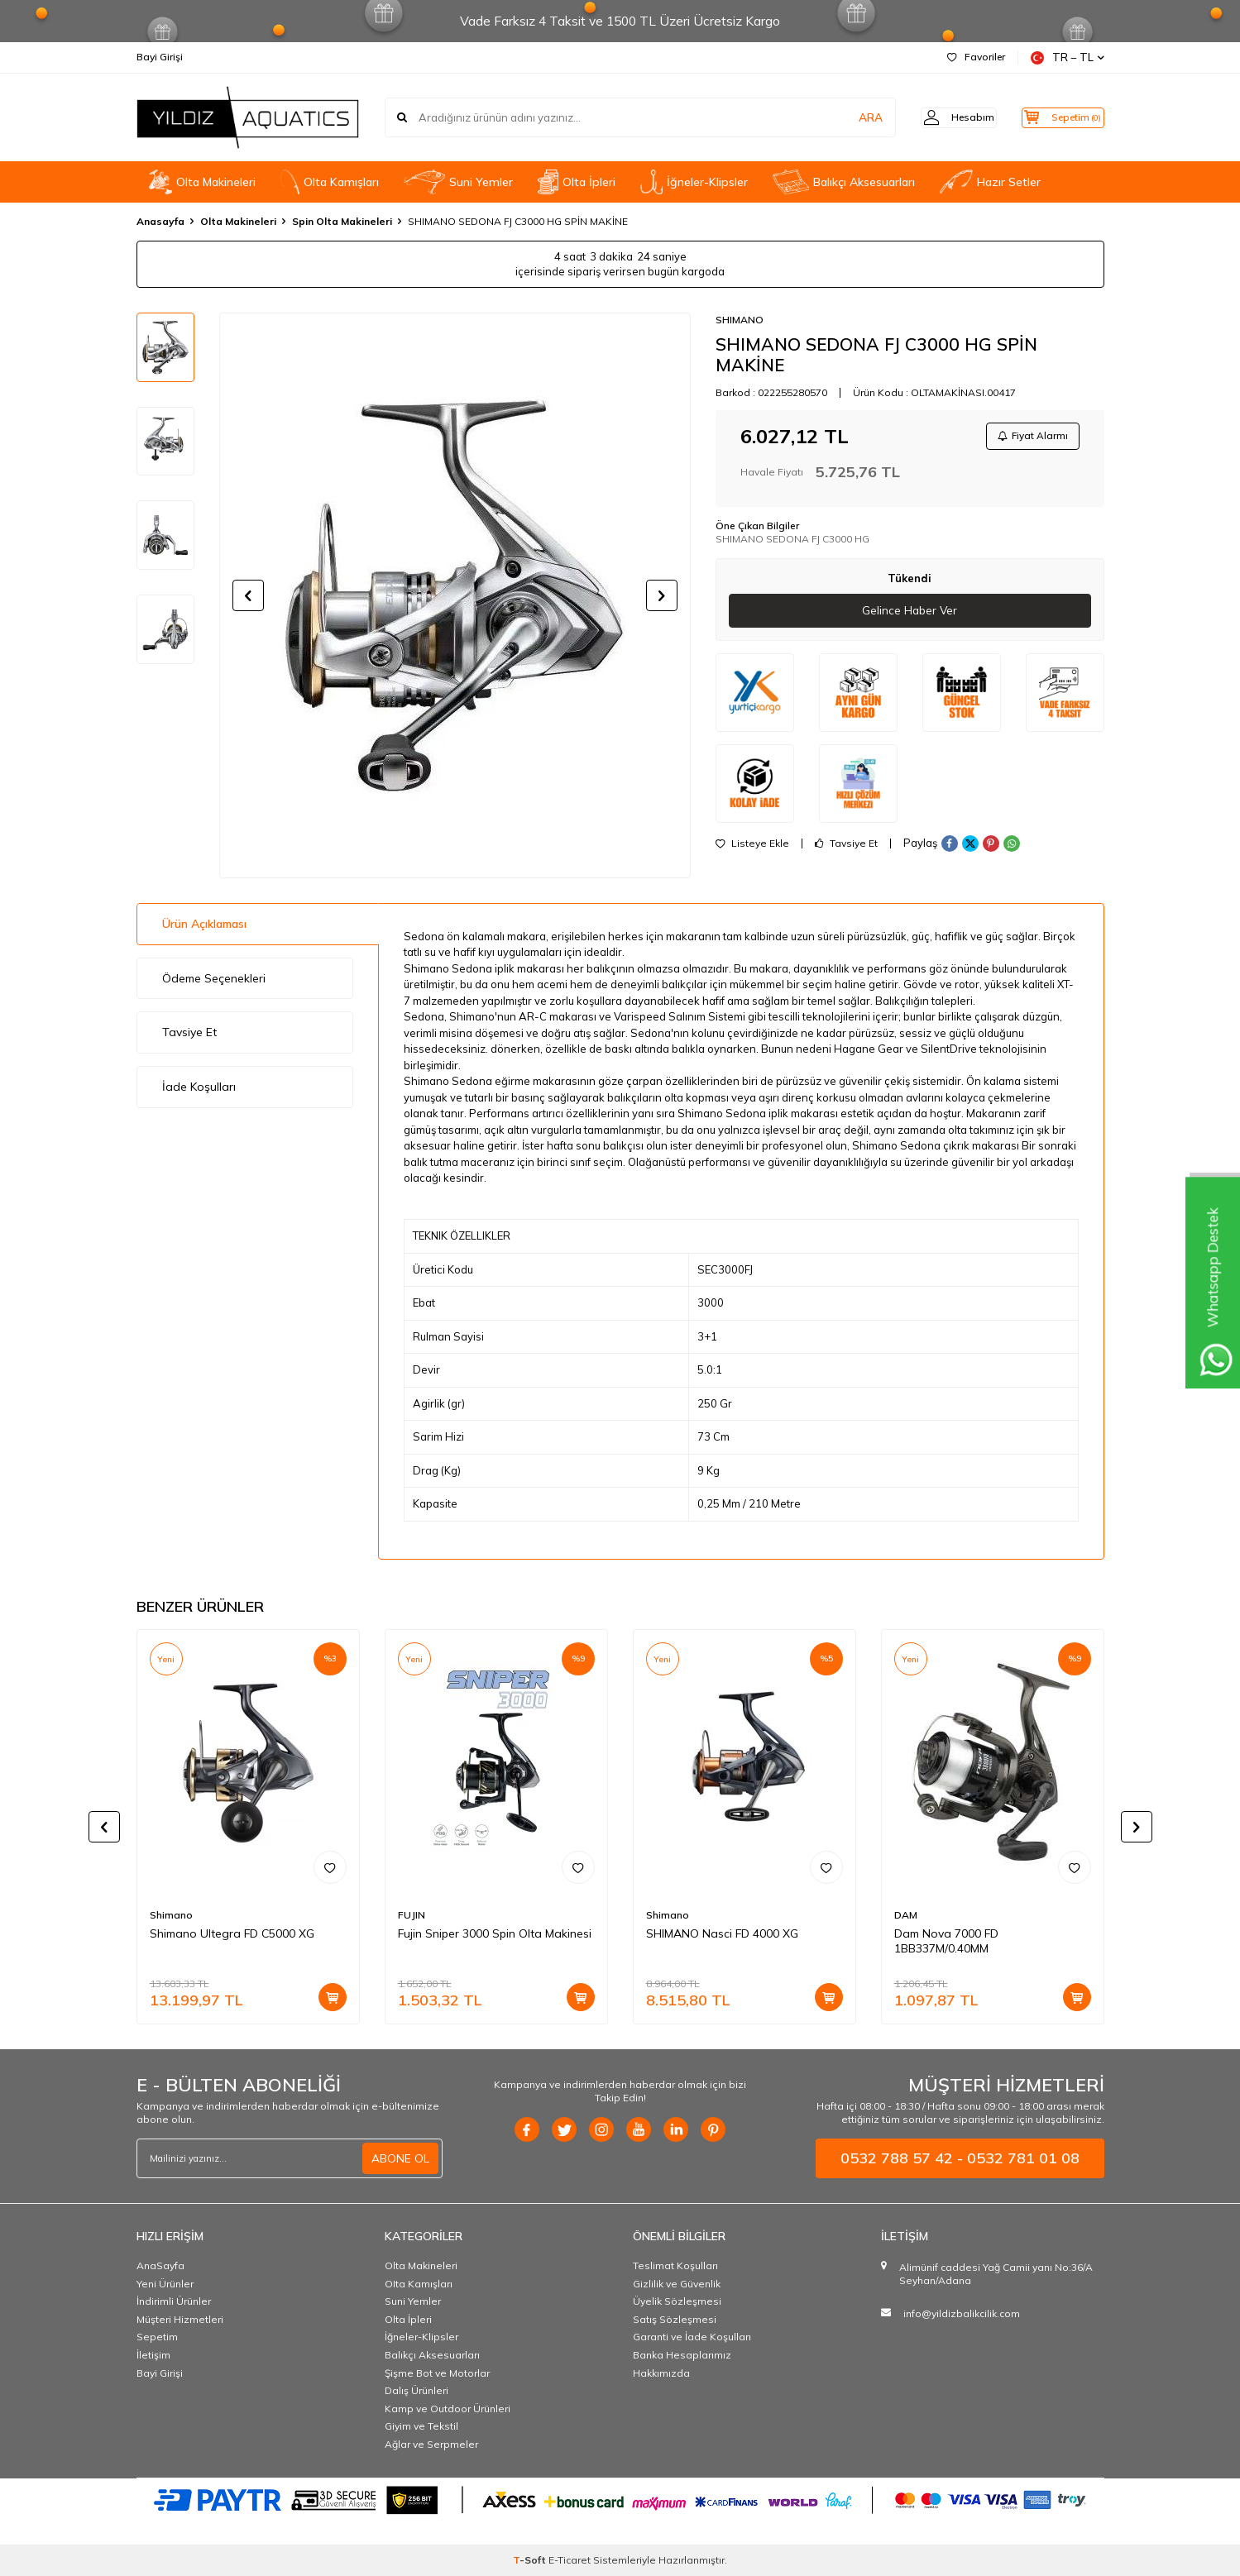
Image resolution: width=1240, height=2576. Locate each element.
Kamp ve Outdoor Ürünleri (447, 2408)
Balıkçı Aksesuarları (844, 182)
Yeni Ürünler (165, 2283)
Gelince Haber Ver (909, 613)
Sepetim (157, 2336)
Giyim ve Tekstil (421, 2426)
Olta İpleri (577, 182)
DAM (905, 1915)
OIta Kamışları (329, 182)
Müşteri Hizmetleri (179, 2319)
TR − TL (1067, 57)
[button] (248, 595)
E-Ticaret (569, 2560)
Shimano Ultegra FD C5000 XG (232, 1933)
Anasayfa (160, 221)
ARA (846, 117)
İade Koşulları (199, 1086)
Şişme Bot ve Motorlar (437, 2373)
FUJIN (411, 1915)
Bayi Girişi (159, 56)
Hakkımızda (661, 2373)
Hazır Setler (990, 182)
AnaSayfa (160, 2265)
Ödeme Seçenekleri (214, 978)
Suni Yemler (458, 182)
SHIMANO (740, 319)
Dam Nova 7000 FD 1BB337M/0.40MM (946, 1941)
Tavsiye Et (846, 847)
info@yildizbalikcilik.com (961, 2313)
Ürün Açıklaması (204, 923)
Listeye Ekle (752, 847)
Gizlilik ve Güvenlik (677, 2283)
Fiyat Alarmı (1030, 437)
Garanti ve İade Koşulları (692, 2336)
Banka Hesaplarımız (682, 2355)
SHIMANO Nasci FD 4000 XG (722, 1933)
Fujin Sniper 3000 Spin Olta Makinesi (494, 1933)
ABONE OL (400, 2158)
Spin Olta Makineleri (342, 221)
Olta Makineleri (202, 182)
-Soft (530, 2560)
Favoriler (976, 56)
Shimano (171, 1915)
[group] (455, 595)
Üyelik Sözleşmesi (677, 2301)
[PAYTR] (620, 2499)
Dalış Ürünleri (416, 2390)
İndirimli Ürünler (173, 2301)
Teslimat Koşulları (675, 2265)
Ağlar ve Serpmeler (431, 2444)
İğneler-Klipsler (693, 182)
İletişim (153, 2355)
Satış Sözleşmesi (674, 2319)
